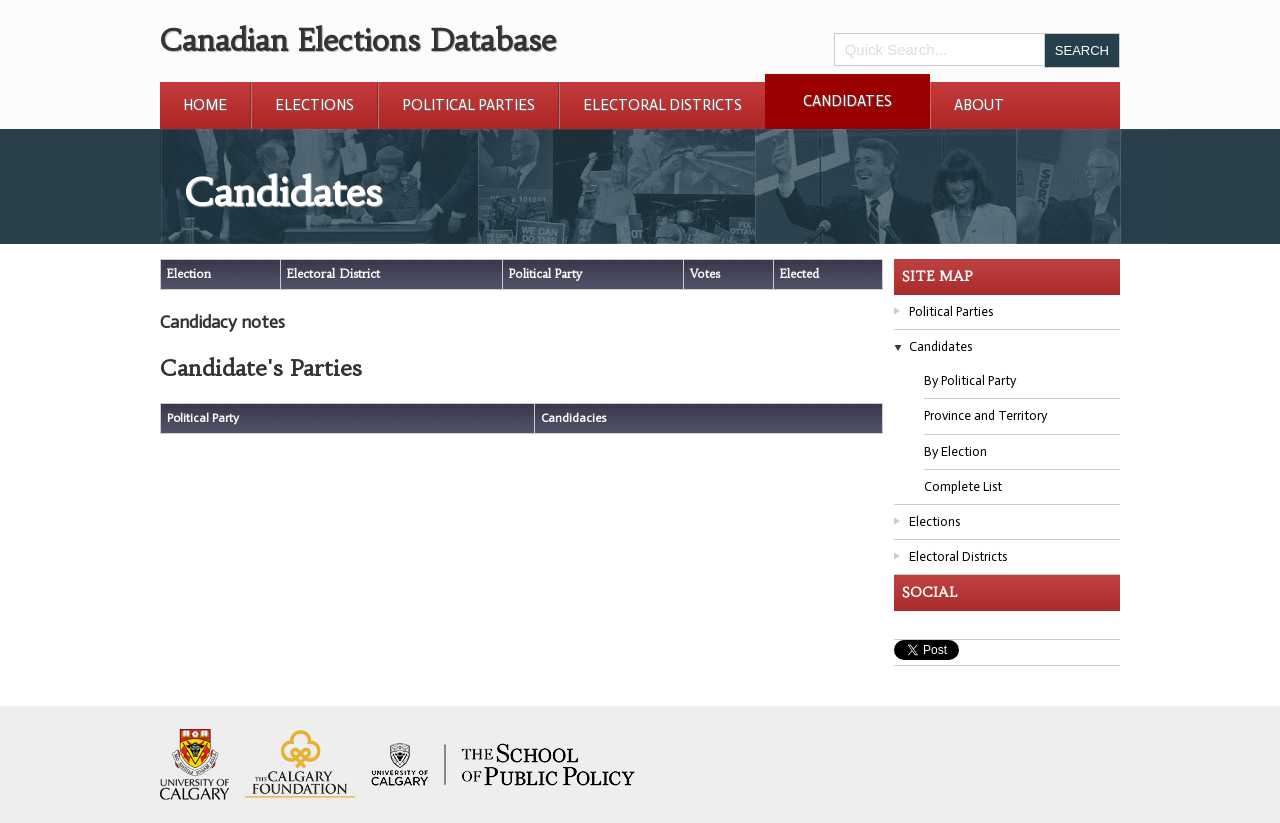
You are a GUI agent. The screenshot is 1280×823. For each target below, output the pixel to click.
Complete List (963, 486)
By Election (955, 451)
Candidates (847, 101)
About (979, 105)
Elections (314, 105)
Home (205, 105)
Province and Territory (985, 415)
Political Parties (468, 105)
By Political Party (970, 380)
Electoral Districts (662, 105)
